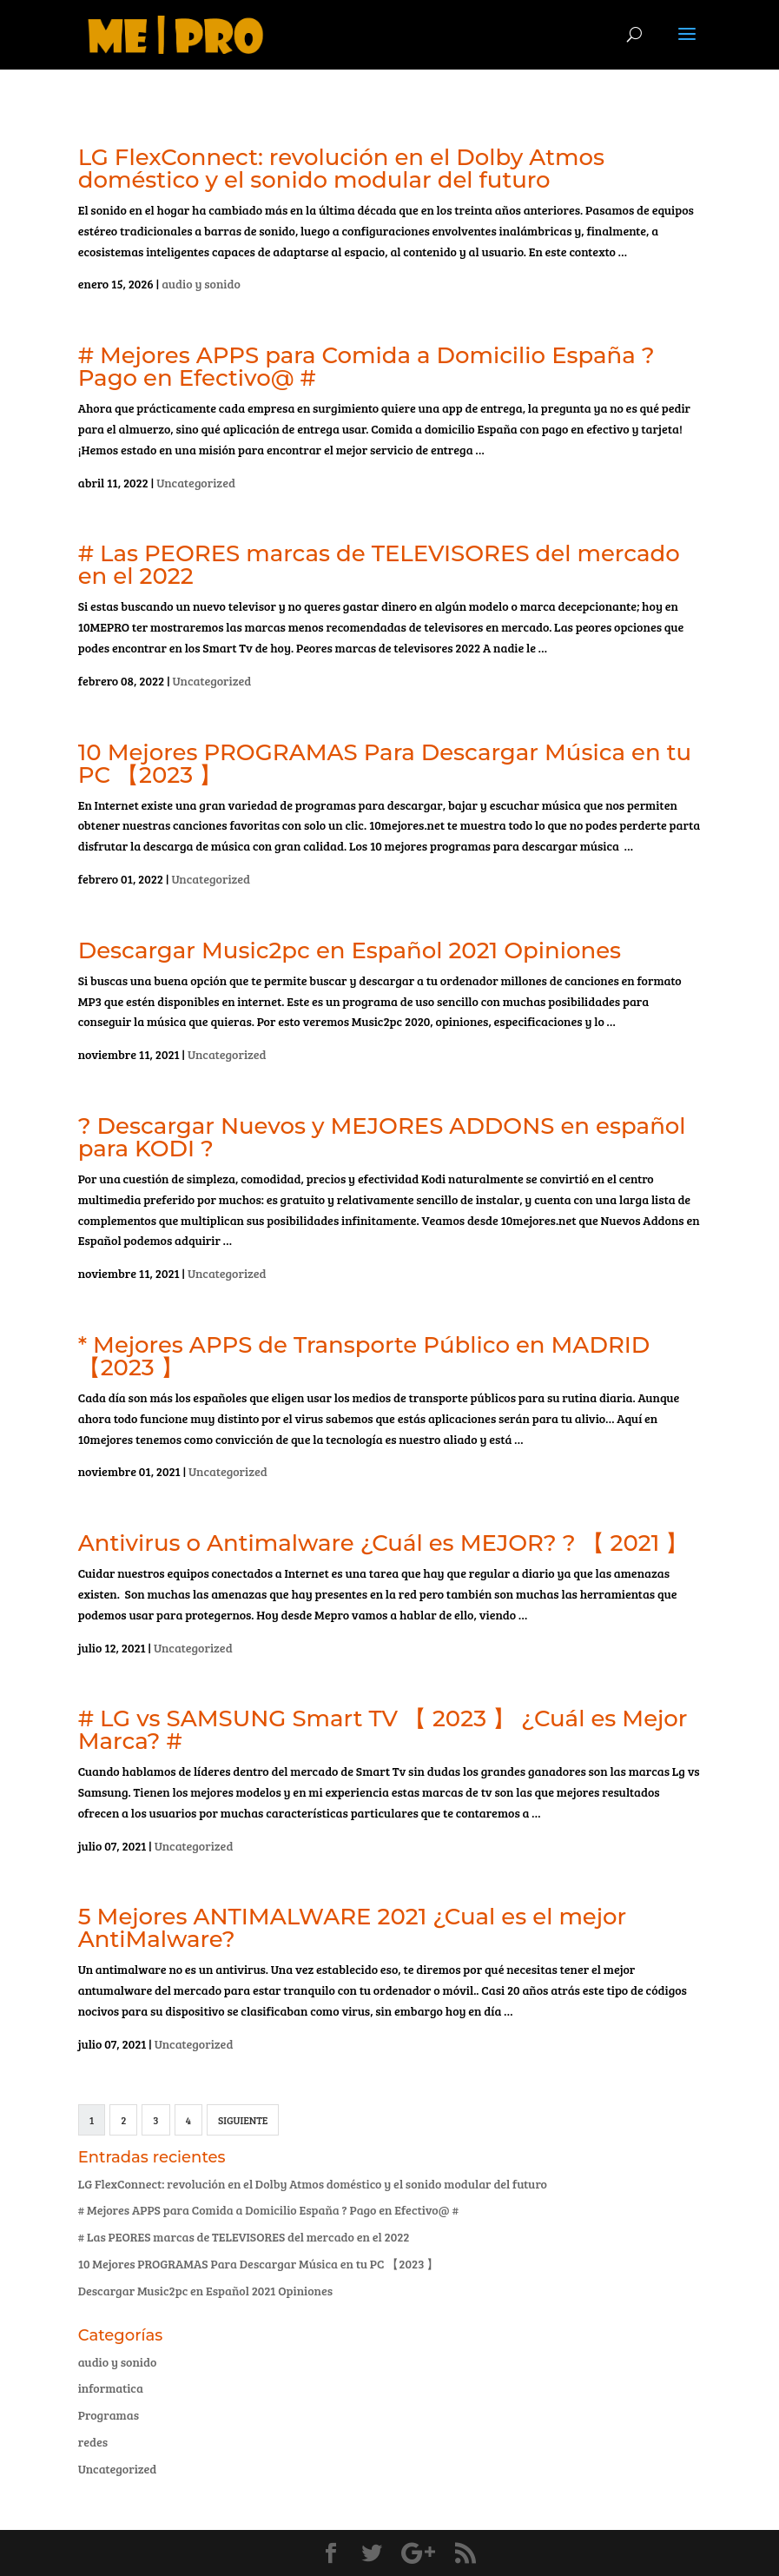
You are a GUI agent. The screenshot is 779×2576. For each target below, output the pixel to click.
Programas (108, 2415)
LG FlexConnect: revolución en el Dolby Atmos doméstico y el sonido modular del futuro (341, 168)
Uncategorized (195, 482)
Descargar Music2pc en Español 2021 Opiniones (349, 950)
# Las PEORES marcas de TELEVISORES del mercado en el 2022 (379, 565)
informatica (110, 2388)
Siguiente (242, 2120)
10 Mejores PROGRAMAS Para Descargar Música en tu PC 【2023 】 (384, 763)
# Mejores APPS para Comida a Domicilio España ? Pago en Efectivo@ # (366, 366)
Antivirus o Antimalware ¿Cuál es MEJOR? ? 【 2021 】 (383, 1543)
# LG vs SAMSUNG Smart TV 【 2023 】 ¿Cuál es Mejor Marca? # (383, 1730)
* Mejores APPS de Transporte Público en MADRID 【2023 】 (364, 1356)
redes (93, 2442)
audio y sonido (201, 283)
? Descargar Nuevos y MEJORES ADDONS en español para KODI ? (382, 1137)
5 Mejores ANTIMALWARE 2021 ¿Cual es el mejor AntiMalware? (352, 1928)
